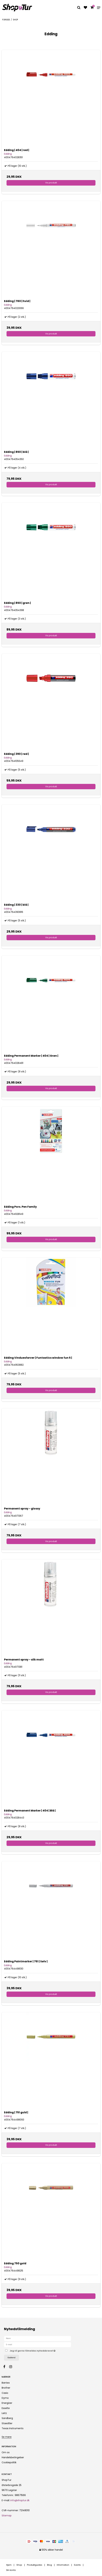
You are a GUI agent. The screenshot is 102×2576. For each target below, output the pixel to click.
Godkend (11, 2357)
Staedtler (7, 2423)
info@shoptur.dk (19, 2500)
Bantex (6, 2382)
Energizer (7, 2403)
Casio (5, 2393)
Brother (6, 2387)
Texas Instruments (12, 2428)
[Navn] (37, 2338)
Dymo (5, 2398)
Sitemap (7, 2515)
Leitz (4, 2413)
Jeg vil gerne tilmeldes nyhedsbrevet (41, 2350)
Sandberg (7, 2418)
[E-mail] (37, 2344)
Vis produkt (51, 182)
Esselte (6, 2408)
